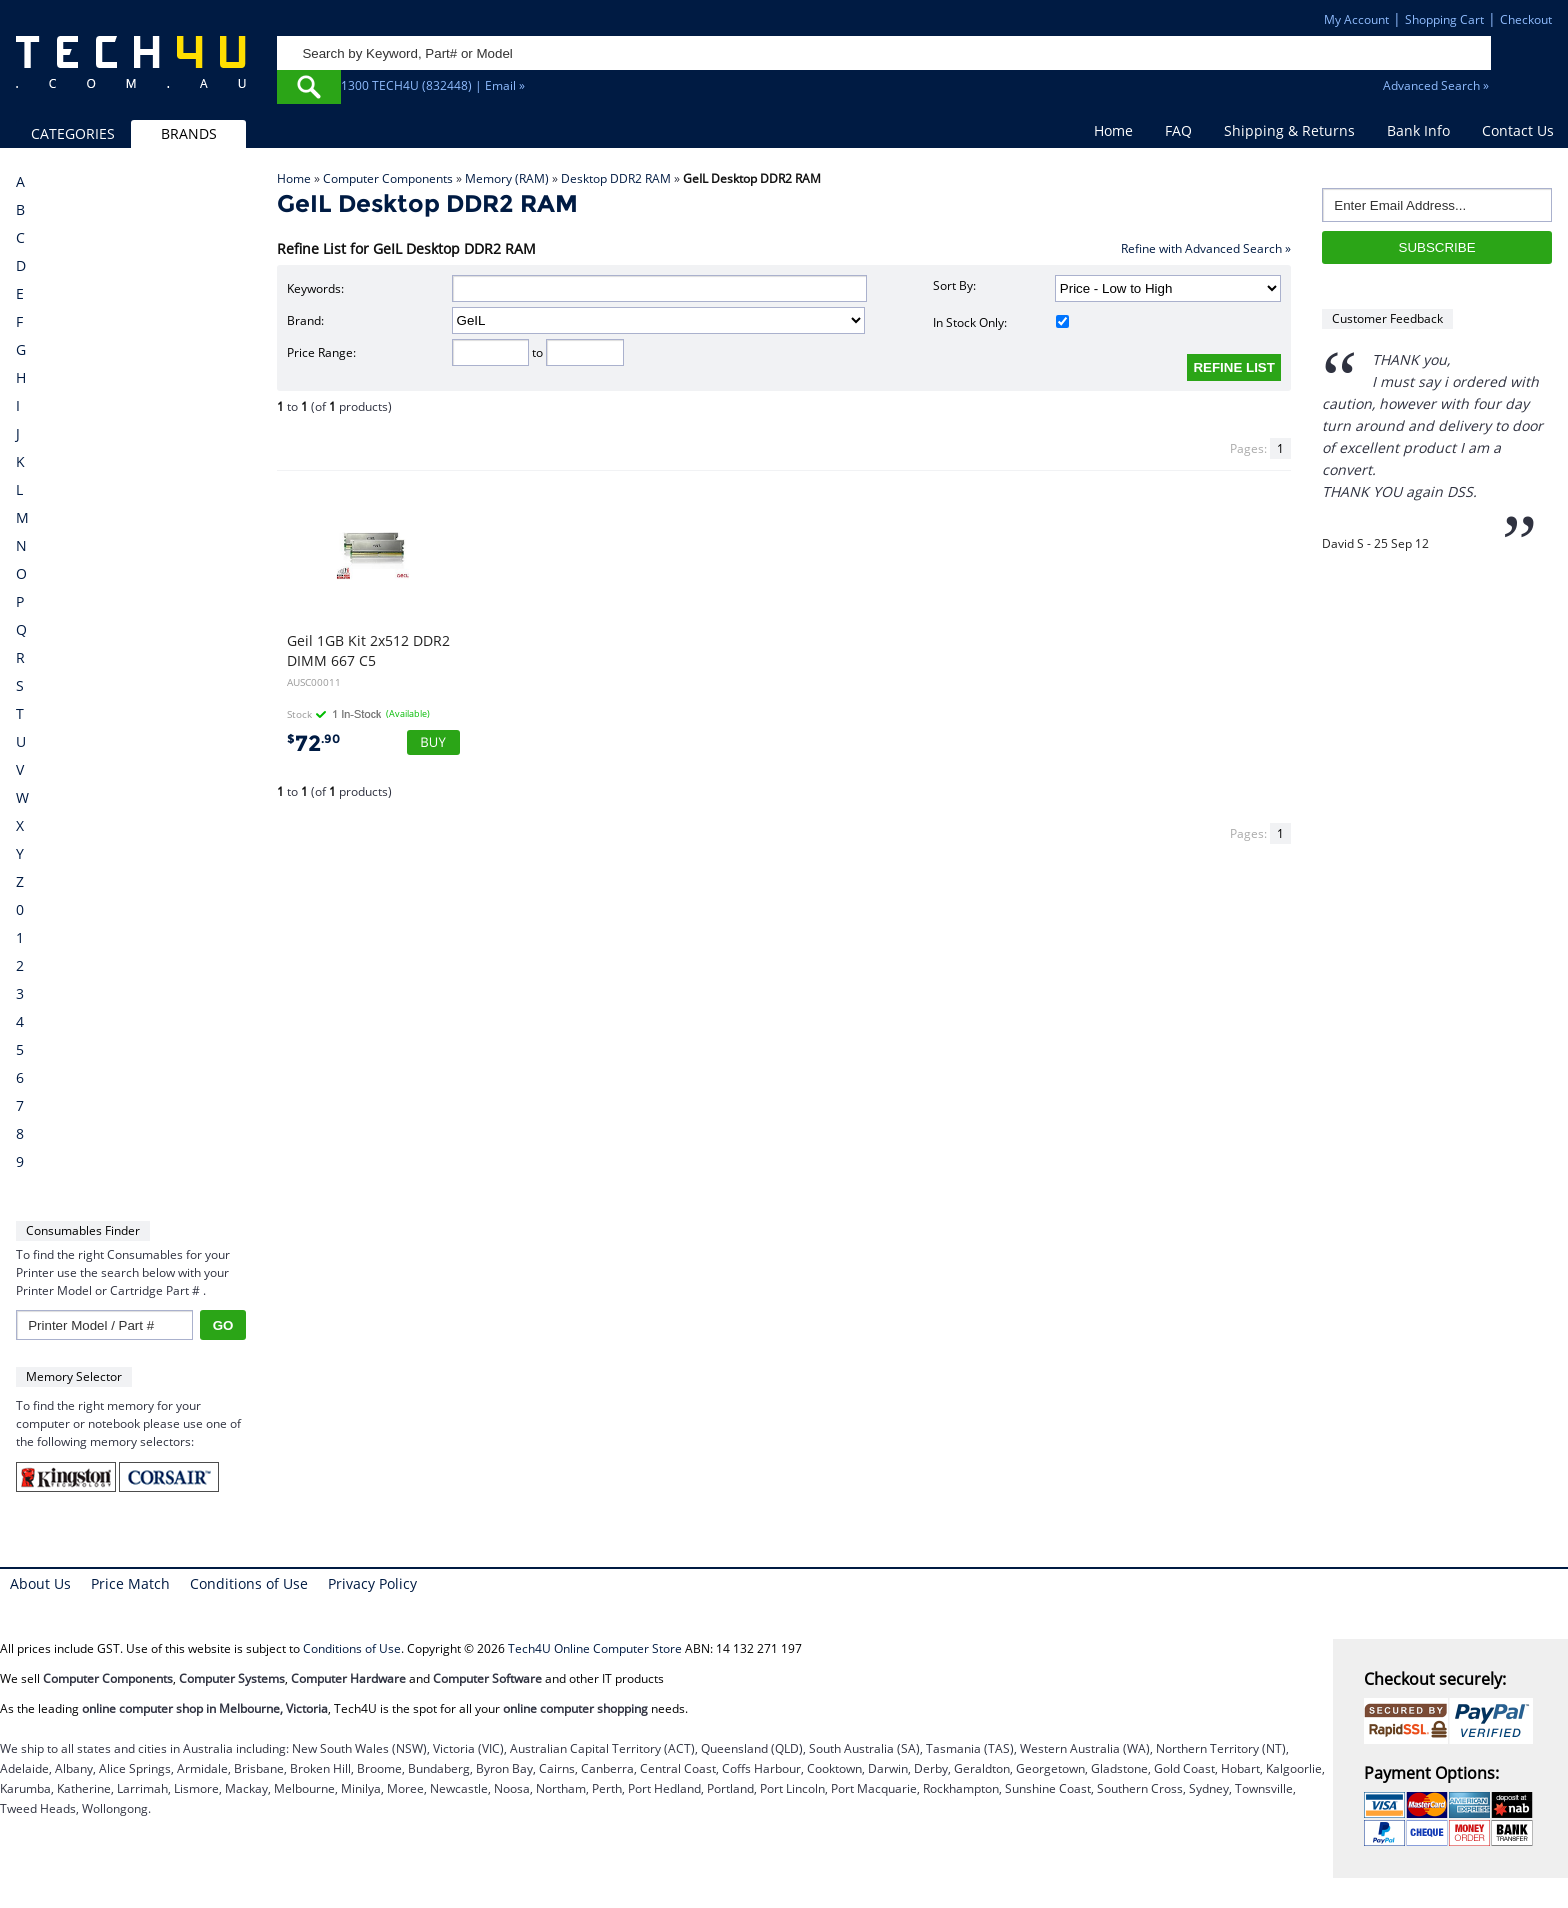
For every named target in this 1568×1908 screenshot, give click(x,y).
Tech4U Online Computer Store (595, 1648)
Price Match (130, 1583)
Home (1113, 130)
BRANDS (189, 133)
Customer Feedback (1387, 318)
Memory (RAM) (507, 178)
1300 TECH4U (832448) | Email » (433, 85)
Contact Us (1518, 130)
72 (313, 743)
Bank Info (1418, 130)
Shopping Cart (1444, 19)
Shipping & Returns (1289, 130)
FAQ (1178, 130)
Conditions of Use (249, 1583)
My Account (1356, 19)
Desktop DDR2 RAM (616, 178)
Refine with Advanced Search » (1206, 248)
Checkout (1526, 19)
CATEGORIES (73, 133)
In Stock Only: (1001, 322)
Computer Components (388, 178)
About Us (40, 1583)
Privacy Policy (372, 1583)
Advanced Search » (1436, 85)
